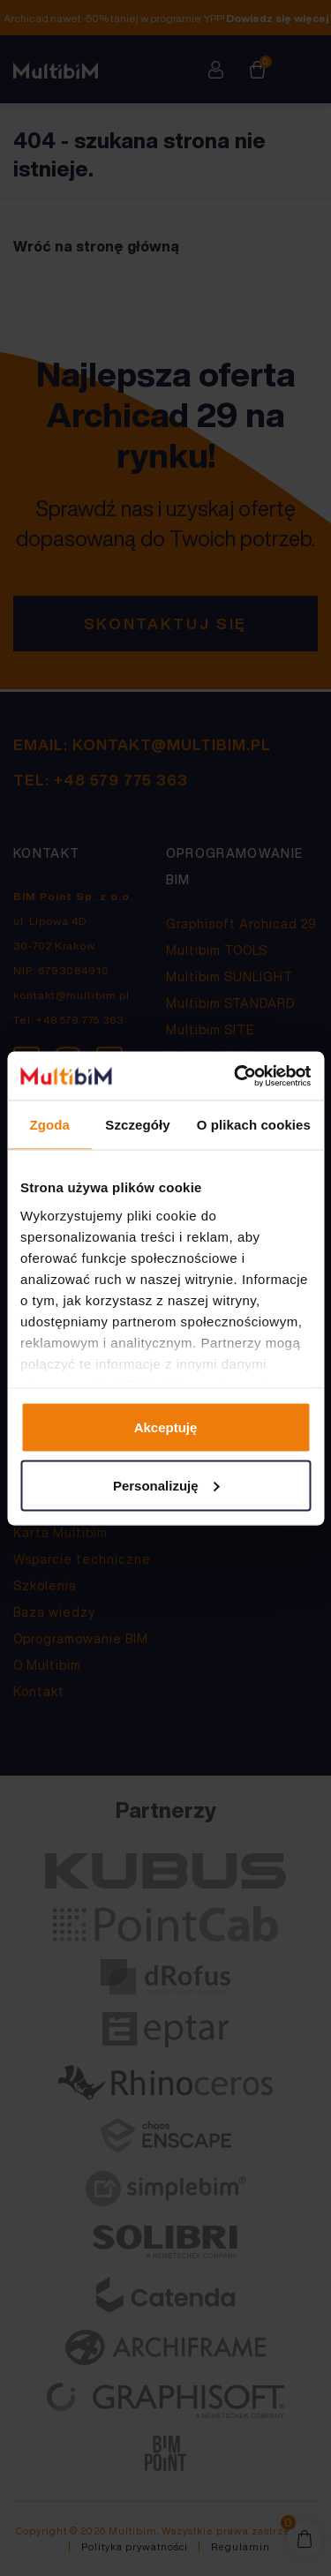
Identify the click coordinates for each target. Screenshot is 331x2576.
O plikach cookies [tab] (254, 1124)
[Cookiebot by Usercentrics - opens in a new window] (236, 1075)
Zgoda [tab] (49, 1124)
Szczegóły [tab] (137, 1124)
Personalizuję (166, 1484)
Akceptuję (166, 1427)
